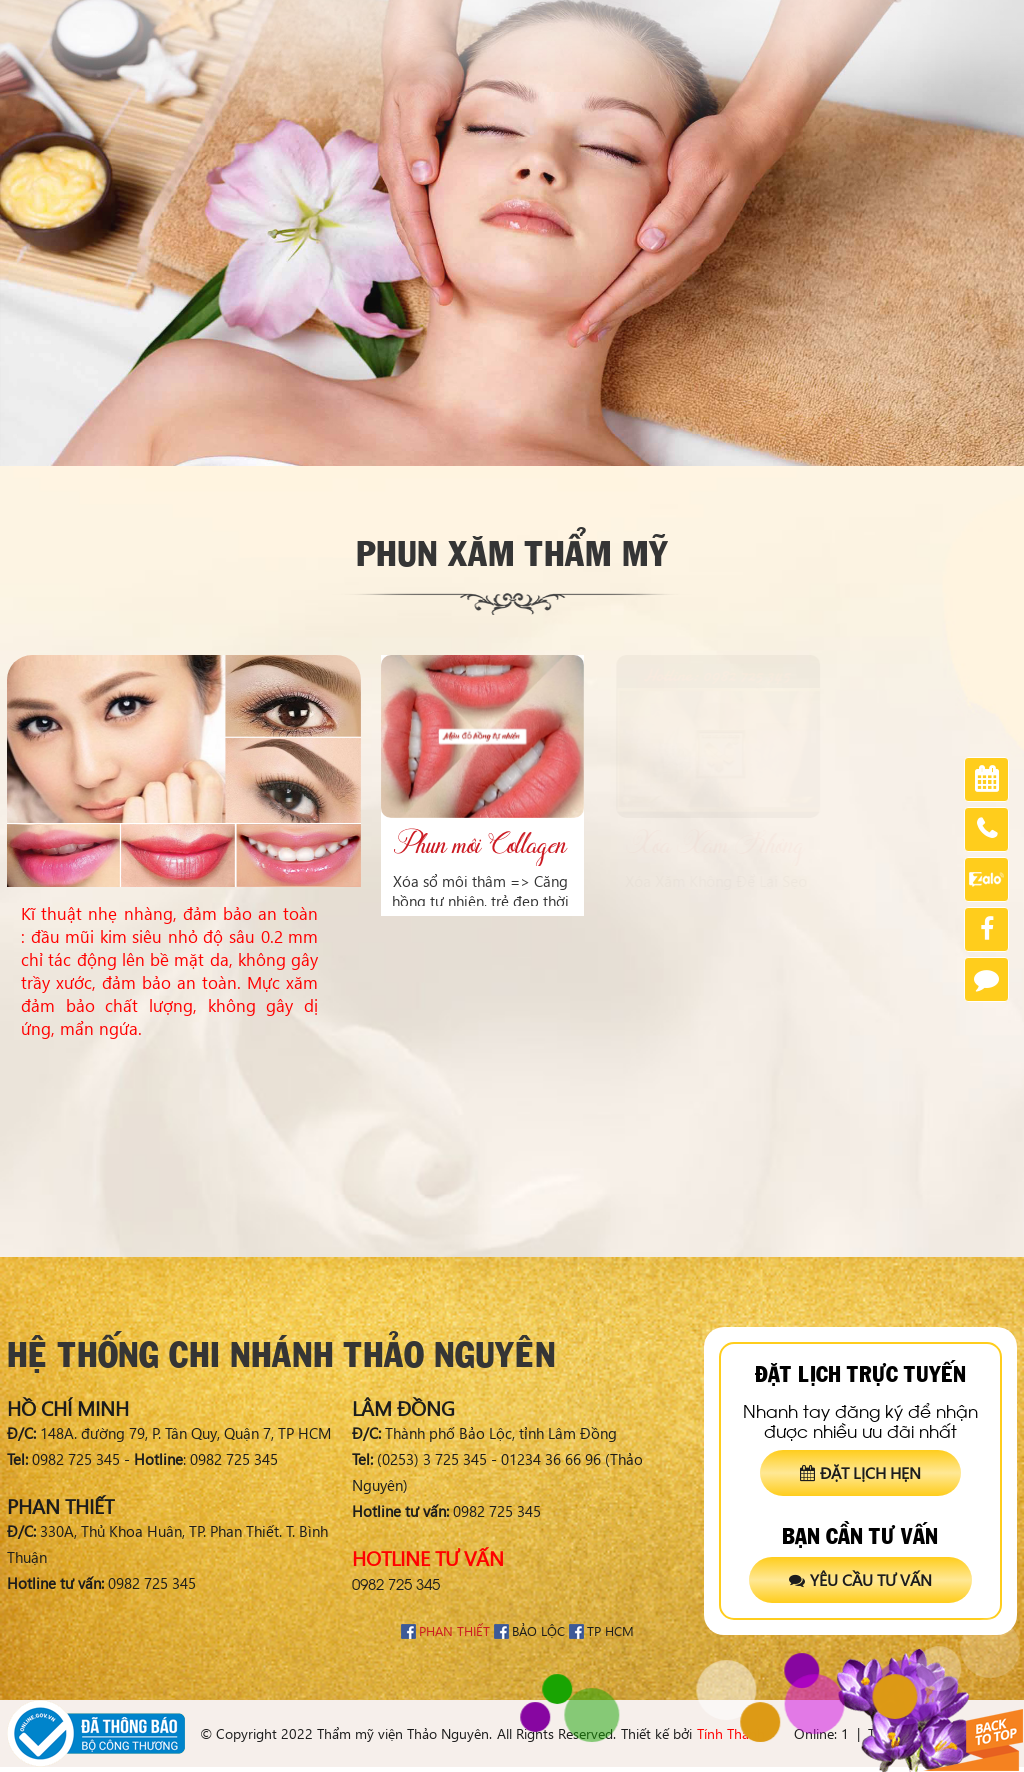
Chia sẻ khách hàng (690, 20)
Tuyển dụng (915, 20)
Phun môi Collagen (480, 845)
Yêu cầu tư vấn (860, 1579)
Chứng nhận (815, 20)
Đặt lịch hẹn (860, 1472)
